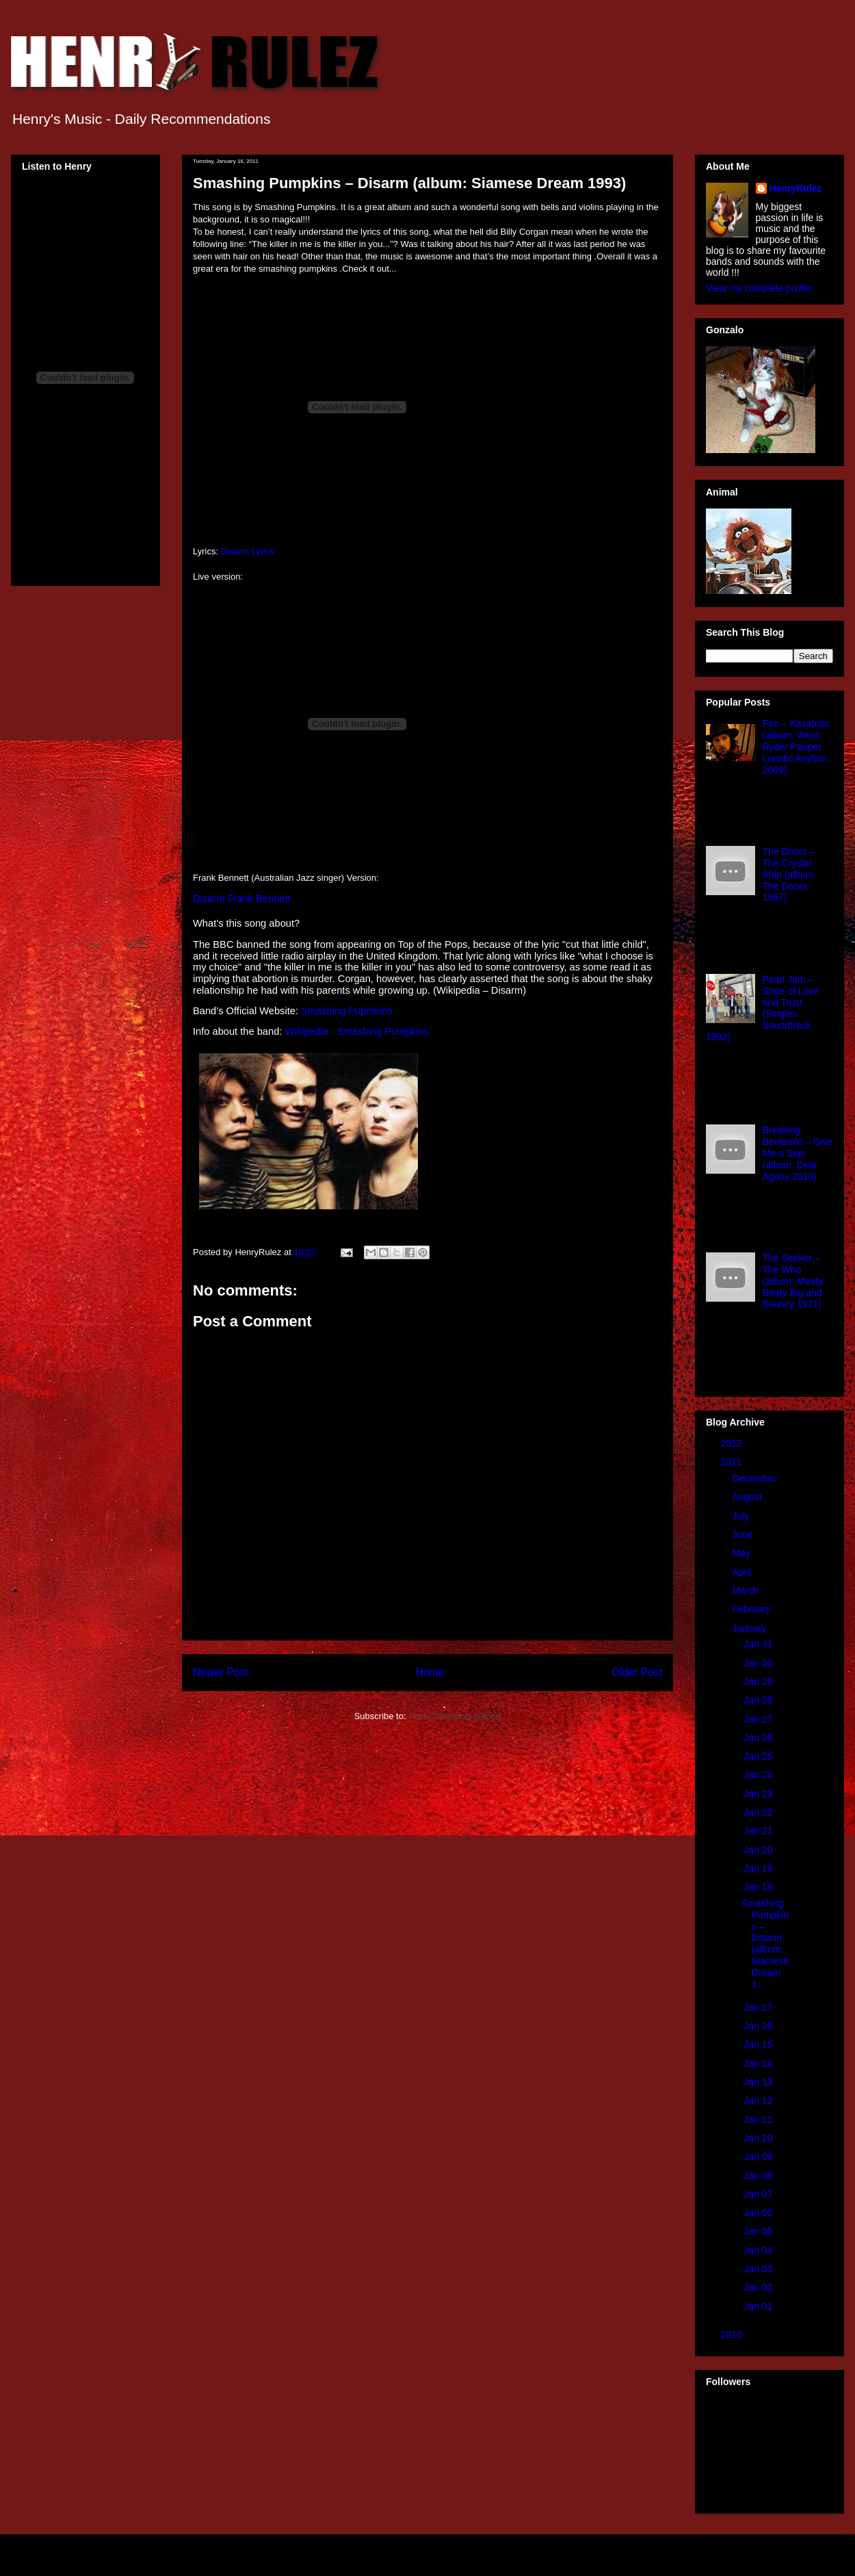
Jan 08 (759, 2175)
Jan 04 (759, 2250)
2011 (733, 1461)
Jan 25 (759, 1756)
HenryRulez (796, 188)
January (750, 1628)
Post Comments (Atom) (454, 1716)
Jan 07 (759, 2194)
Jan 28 (759, 1700)
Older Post (636, 1672)
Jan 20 (759, 1849)
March (746, 1590)
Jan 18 (759, 1886)
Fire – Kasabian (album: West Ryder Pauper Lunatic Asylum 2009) (796, 746)
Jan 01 (759, 2306)
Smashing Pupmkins (347, 1010)
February (752, 1608)
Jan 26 (759, 1737)
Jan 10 (759, 2138)
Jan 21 (759, 1830)
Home (430, 1672)
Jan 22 (759, 1812)
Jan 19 (759, 1868)
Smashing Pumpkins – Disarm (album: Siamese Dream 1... (765, 1943)
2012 (733, 1443)
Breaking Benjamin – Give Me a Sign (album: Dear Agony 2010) (798, 1152)
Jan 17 (759, 2007)
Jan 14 (759, 2063)
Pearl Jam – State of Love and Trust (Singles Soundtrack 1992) (762, 1008)
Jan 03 (759, 2268)
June (743, 1534)
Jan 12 (759, 2100)
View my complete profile (759, 288)
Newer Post (220, 1672)
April (743, 1572)
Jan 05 (759, 2231)
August (748, 1496)
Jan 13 (759, 2081)
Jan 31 (759, 1643)
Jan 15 (759, 2044)
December (755, 1478)
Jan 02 (759, 2287)
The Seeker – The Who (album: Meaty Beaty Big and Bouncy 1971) (793, 1280)
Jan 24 (759, 1774)
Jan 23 (759, 1793)
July (742, 1515)
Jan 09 (759, 2156)
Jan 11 (759, 2119)
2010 (733, 2334)
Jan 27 (759, 1719)
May (742, 1552)
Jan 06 (759, 2212)
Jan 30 (759, 1663)
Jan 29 (759, 1681)
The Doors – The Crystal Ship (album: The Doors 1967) (790, 874)
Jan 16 (759, 2025)
